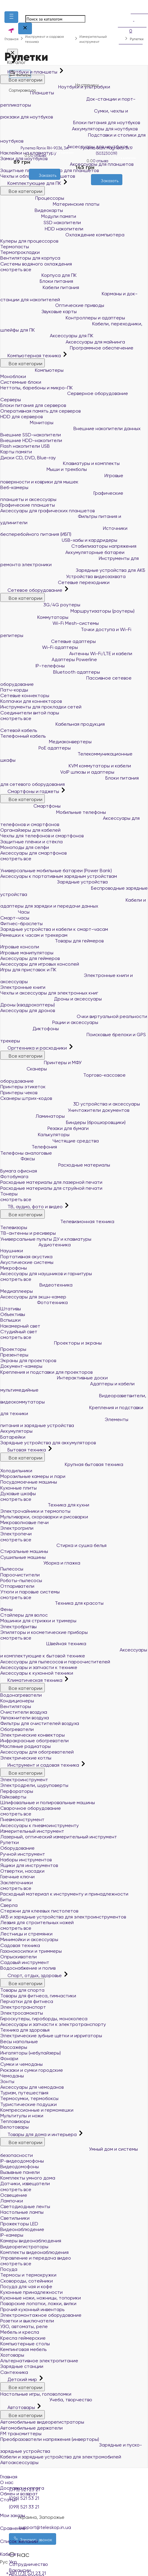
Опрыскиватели (18, 1957)
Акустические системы (26, 1262)
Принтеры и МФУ (40, 1062)
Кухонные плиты (18, 1488)
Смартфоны (30, 806)
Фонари (9, 2058)
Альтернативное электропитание (39, 2360)
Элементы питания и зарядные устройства (64, 1422)
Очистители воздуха (23, 1712)
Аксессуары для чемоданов (32, 2087)
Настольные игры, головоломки (35, 2394)
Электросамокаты (21, 2013)
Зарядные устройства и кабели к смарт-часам (54, 929)
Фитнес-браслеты (21, 923)
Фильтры (20, 73)
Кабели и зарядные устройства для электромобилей (60, 2457)
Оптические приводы (52, 305)
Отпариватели (17, 1586)
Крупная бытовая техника (61, 1464)
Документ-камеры (21, 1366)
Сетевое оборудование (32, 590)
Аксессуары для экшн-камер (33, 1297)
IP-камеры (11, 2235)
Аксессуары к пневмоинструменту (39, 1825)
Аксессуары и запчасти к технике (38, 1667)
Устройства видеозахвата (63, 576)
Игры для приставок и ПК (28, 969)
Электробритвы (18, 1626)
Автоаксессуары (19, 2462)
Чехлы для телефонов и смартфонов (42, 836)
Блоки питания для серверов (33, 405)
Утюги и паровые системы (30, 1592)
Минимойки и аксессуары (29, 1939)
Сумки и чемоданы (21, 2064)
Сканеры (23, 1069)
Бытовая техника (23, 1450)
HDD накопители (41, 229)
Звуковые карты (38, 311)
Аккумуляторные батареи (62, 552)
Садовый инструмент (24, 1962)
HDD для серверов (21, 416)
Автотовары (18, 2407)
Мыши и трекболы (43, 469)
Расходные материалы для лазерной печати (51, 1182)
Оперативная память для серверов (40, 411)
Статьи (8, 2499)
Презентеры (14, 1355)
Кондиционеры (17, 1701)
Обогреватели (17, 1729)
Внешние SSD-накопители (30, 435)
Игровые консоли (19, 947)
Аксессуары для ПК (46, 335)
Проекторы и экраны (51, 1343)
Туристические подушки (28, 2104)
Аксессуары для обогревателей (37, 1752)
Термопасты (14, 246)
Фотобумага (14, 1176)
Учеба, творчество (46, 2399)
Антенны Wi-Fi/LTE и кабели (66, 653)
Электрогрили (16, 1528)
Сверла (9, 1905)
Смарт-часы (14, 918)
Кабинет (74, 2550)
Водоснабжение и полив (28, 1968)
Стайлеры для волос (24, 1615)
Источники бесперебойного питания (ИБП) (63, 531)
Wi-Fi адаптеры (39, 647)
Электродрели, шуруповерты (34, 1785)
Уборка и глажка (40, 1563)
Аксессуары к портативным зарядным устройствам (58, 876)
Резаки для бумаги (44, 1128)
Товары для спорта (22, 1990)
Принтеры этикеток (23, 1086)
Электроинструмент (24, 1779)
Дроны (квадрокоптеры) (27, 1005)
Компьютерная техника (31, 355)
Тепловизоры (15, 2121)
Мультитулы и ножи (21, 2115)
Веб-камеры (14, 487)
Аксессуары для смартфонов (33, 853)
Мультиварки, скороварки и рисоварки (44, 1517)
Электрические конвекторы (32, 1735)
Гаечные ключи (17, 1876)
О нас (6, 2482)
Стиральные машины (24, 1551)
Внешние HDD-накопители (31, 440)
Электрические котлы (25, 1758)
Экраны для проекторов (28, 1360)
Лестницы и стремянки (26, 1934)
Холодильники (16, 1470)
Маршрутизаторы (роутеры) (67, 611)
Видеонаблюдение (22, 2229)
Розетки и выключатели (27, 2321)
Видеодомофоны (19, 2166)
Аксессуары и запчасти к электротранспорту (53, 2024)
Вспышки (10, 1320)
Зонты (7, 2081)
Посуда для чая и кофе (26, 2286)
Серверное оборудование (64, 393)
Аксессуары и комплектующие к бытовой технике (73, 1653)
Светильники (15, 2218)
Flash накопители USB (25, 446)
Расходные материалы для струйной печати (51, 1188)
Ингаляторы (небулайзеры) (30, 2053)
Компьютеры (32, 370)
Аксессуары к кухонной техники (36, 1673)
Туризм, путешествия (24, 2093)
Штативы (10, 1309)
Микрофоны (13, 1268)
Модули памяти (38, 216)
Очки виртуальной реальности (73, 1016)
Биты (5, 1899)
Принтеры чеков (18, 1092)
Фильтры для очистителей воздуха (39, 1723)
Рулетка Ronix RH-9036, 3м (45, 148)
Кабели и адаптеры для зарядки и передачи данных (73, 903)
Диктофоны (29, 1028)
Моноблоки (13, 376)
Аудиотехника (35, 1245)
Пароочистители (20, 1575)
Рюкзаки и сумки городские (31, 2070)
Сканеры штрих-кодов (26, 1098)
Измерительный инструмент (32, 1831)
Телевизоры (13, 1227)
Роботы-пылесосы (21, 1580)
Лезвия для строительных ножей (37, 1922)
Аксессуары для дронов (27, 1010)
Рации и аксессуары (49, 1022)
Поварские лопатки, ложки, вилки (38, 2303)
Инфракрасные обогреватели (34, 1740)
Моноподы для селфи (24, 847)
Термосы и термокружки (28, 2275)
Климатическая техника (32, 1680)
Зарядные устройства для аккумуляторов (48, 1442)
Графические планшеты (27, 505)
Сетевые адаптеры (48, 641)
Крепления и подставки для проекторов (46, 1372)
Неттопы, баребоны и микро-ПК (36, 388)
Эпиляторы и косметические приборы (44, 1632)
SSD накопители (40, 222)
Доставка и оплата (22, 2488)
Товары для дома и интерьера (39, 2134)
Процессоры (32, 198)
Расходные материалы (55, 1165)
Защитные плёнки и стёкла (31, 841)
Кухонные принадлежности (31, 2292)
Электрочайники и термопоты (35, 1511)
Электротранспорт (23, 2007)
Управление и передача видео (35, 2258)
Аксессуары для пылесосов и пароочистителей (55, 1662)
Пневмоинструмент (22, 1819)
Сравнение (74, 2524)
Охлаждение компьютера (62, 235)
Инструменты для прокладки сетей (40, 707)
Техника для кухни (44, 1505)
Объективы (12, 1314)
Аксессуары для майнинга (62, 342)
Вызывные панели (20, 2172)
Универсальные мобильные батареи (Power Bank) (58, 867)
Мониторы (26, 422)
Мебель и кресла (19, 2332)
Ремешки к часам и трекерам (33, 935)
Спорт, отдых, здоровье (31, 1975)
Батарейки (12, 1437)
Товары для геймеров (52, 941)
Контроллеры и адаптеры (62, 318)
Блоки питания (36, 281)
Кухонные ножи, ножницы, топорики (40, 2298)
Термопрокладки (20, 252)
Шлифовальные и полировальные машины (47, 1802)
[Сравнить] (50, 183)
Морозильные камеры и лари (32, 1476)
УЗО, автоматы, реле (24, 2326)
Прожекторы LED (19, 2224)
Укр (13, 2562)
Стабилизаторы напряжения (68, 546)
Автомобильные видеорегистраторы (42, 2422)
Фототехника (34, 1302)
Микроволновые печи (24, 1522)
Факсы (17, 1158)
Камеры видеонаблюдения (30, 2241)
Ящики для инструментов (29, 1865)
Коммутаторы (34, 617)
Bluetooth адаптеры (50, 672)
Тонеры (9, 1194)
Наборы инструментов (26, 1859)
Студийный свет (18, 1331)
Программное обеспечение (66, 348)
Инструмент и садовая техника (40, 1765)
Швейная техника (43, 1643)
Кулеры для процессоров (29, 241)
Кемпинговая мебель (23, 2349)
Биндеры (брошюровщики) (63, 1122)
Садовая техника (20, 1945)
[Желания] (39, 183)
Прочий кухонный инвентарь (32, 2309)
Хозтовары (12, 2355)
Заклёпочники (16, 1882)
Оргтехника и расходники (34, 1048)
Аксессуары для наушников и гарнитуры (46, 1273)
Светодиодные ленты (25, 2206)
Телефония (28, 1147)
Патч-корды (14, 690)
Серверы (10, 399)
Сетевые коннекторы (24, 695)
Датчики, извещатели (25, 2183)
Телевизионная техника (57, 1221)
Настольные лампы (22, 2212)
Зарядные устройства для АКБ (72, 570)
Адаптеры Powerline (48, 659)
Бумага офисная (18, 1171)
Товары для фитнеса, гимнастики (38, 1996)
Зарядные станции (21, 2366)
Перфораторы (16, 1791)
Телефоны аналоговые (26, 1153)
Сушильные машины (23, 1557)
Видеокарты (31, 210)
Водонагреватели (21, 1695)
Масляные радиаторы (25, 1746)
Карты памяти (16, 452)
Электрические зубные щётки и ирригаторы (51, 2035)
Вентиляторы (15, 1706)
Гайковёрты (13, 1797)
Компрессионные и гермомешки (36, 2110)
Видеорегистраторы (24, 2246)
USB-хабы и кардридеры (58, 540)
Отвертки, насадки (22, 1871)
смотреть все (15, 269)
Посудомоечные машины (28, 1482)
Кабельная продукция (52, 724)
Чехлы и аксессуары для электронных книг (49, 993)
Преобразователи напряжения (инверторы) (49, 2439)
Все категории (22, 362)
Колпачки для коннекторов (31, 701)
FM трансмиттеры (20, 2433)
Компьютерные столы (25, 2343)
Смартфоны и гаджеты (30, 791)
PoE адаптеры (35, 748)
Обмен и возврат (19, 2494)
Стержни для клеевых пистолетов (39, 1911)
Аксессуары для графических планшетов (47, 510)
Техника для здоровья (25, 2030)
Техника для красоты (52, 1603)
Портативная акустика (26, 1256)
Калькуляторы (35, 1134)
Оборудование (17, 1848)
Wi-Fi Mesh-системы (49, 623)
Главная (8, 2477)
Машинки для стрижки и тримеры (38, 1620)
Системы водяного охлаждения (36, 264)
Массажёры (13, 2047)
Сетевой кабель (18, 730)
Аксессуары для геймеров (30, 958)
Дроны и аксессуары (51, 999)
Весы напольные (19, 2041)
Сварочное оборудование (30, 1808)
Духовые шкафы (18, 1493)
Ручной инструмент (22, 1854)
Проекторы (13, 1349)
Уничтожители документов (64, 1110)
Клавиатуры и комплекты (60, 463)
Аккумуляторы (16, 1431)
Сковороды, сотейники (26, 2281)
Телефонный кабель (23, 736)
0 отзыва (38, 155)
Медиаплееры (16, 1291)
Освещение (13, 2195)
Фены (6, 1609)
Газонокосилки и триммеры (31, 1951)
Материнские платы (49, 204)
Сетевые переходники (55, 582)
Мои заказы (74, 2511)
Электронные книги (22, 987)
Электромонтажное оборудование (40, 2315)
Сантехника (14, 2372)
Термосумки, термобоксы (29, 2098)
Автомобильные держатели (31, 2428)
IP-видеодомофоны (22, 2161)
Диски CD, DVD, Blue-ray (28, 457)
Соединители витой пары (29, 713)
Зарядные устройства (54, 882)
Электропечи (16, 1534)
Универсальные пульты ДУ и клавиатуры (45, 1239)
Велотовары (14, 2127)
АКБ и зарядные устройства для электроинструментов (63, 1917)
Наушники (11, 1250)
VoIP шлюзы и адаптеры (57, 772)
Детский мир (19, 2379)
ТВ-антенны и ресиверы (28, 1233)
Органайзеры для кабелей (30, 830)
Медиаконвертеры (46, 741)
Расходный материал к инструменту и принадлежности (64, 1894)
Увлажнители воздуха (24, 1718)
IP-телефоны (32, 666)
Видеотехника (36, 1285)
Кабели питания (39, 287)
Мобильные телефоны (53, 812)
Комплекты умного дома (27, 2178)
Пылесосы (11, 1569)
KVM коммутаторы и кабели (65, 766)
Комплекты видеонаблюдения (34, 2252)
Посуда (8, 2269)
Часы (15, 912)
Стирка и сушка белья (53, 1545)
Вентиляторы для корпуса (30, 258)
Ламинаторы (32, 1116)
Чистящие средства (49, 1141)
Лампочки (11, 2201)
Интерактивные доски (54, 1378)
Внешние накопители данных (70, 428)
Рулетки (9, 1842)
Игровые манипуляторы (26, 953)
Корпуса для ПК (38, 275)
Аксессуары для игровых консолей (39, 964)
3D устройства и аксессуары (70, 1104)
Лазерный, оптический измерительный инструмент (58, 1837)
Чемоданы (12, 2076)
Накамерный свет (20, 1326)
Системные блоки (20, 382)
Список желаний (74, 2537)
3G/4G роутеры (40, 605)
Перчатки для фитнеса (26, 2001)
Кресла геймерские (23, 2338)
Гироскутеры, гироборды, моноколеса (43, 2018)
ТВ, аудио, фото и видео (32, 1206)
